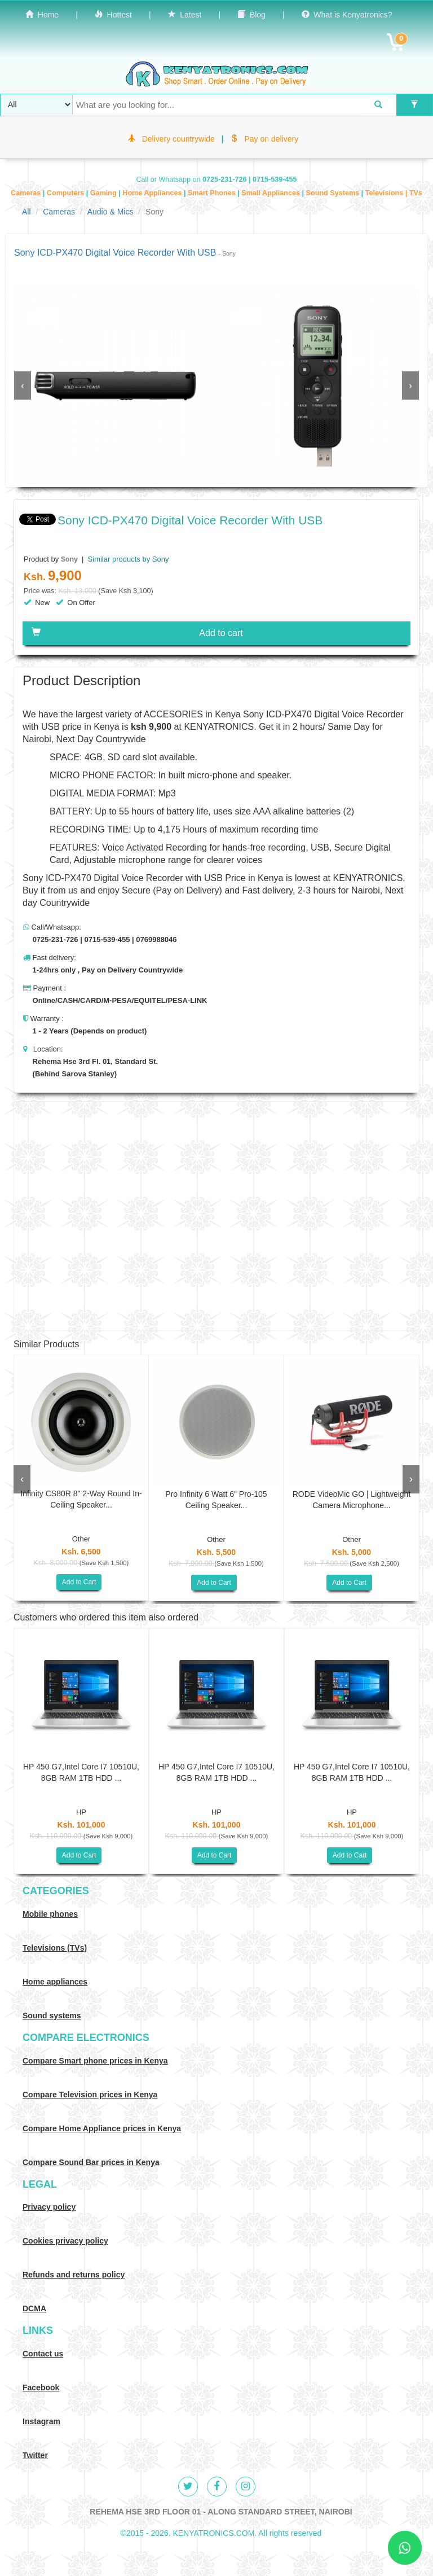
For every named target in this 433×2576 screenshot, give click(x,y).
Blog (251, 14)
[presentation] (22, 385)
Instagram (41, 2421)
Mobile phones (50, 1913)
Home (42, 14)
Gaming (104, 193)
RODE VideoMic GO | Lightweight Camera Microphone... (352, 1499)
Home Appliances (153, 193)
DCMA (34, 2308)
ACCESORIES (173, 714)
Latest (185, 14)
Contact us (43, 2353)
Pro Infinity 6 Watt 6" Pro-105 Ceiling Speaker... (216, 1499)
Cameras (27, 193)
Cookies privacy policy (65, 2240)
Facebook (41, 2387)
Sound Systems (333, 193)
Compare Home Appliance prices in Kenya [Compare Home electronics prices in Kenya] (102, 2128)
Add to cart (137, 633)
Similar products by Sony (127, 559)
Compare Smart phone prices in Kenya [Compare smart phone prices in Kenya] (95, 2060)
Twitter (35, 2455)
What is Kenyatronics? (347, 14)
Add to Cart (79, 1582)
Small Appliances (271, 193)
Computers (66, 193)
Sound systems (52, 2015)
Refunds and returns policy (74, 2274)
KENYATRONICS (219, 726)
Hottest (113, 14)
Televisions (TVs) (55, 1947)
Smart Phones (212, 193)
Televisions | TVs (393, 193)
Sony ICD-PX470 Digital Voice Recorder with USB (123, 878)
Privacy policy (49, 2206)
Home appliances (55, 1981)
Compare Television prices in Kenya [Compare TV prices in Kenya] (90, 2094)
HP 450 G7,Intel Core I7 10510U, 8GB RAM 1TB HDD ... (81, 1772)
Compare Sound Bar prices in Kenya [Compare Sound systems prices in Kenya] (91, 2162)
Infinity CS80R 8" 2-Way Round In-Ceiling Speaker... (81, 1499)
